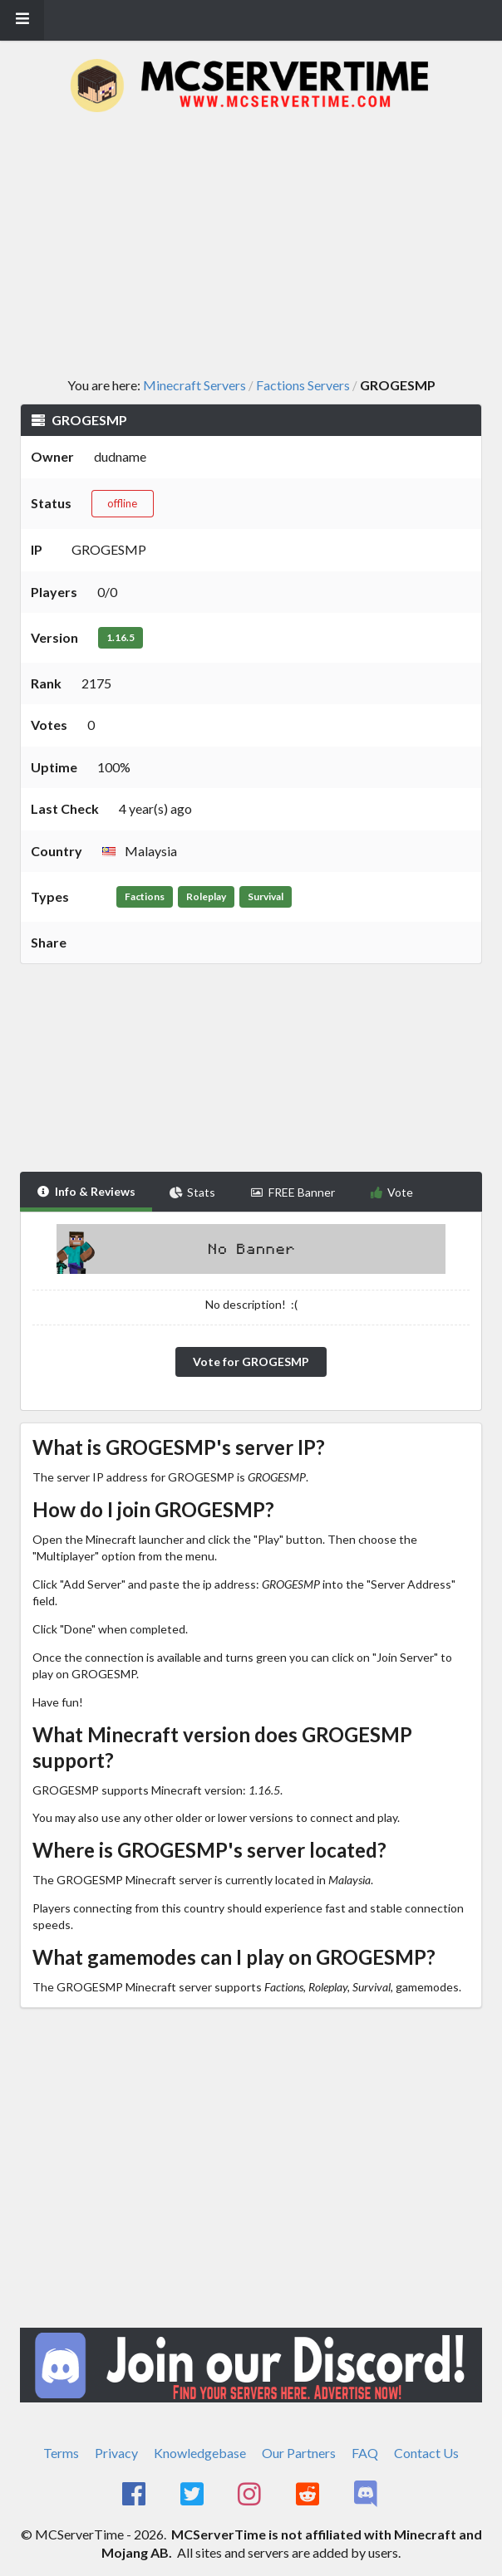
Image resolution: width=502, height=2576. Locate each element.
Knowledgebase (200, 2453)
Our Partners (299, 2453)
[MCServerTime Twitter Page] (193, 2495)
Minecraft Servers (194, 385)
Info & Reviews (86, 1191)
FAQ (365, 2453)
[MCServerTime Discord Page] (367, 2495)
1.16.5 (120, 637)
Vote (392, 1192)
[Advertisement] (261, 246)
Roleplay (206, 896)
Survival (265, 896)
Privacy (116, 2453)
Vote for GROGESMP (251, 1361)
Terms (61, 2453)
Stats (193, 1192)
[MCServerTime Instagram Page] (251, 2495)
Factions (145, 896)
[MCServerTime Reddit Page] (309, 2495)
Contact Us (426, 2453)
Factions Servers (303, 385)
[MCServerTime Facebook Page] (135, 2495)
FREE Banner (292, 1192)
